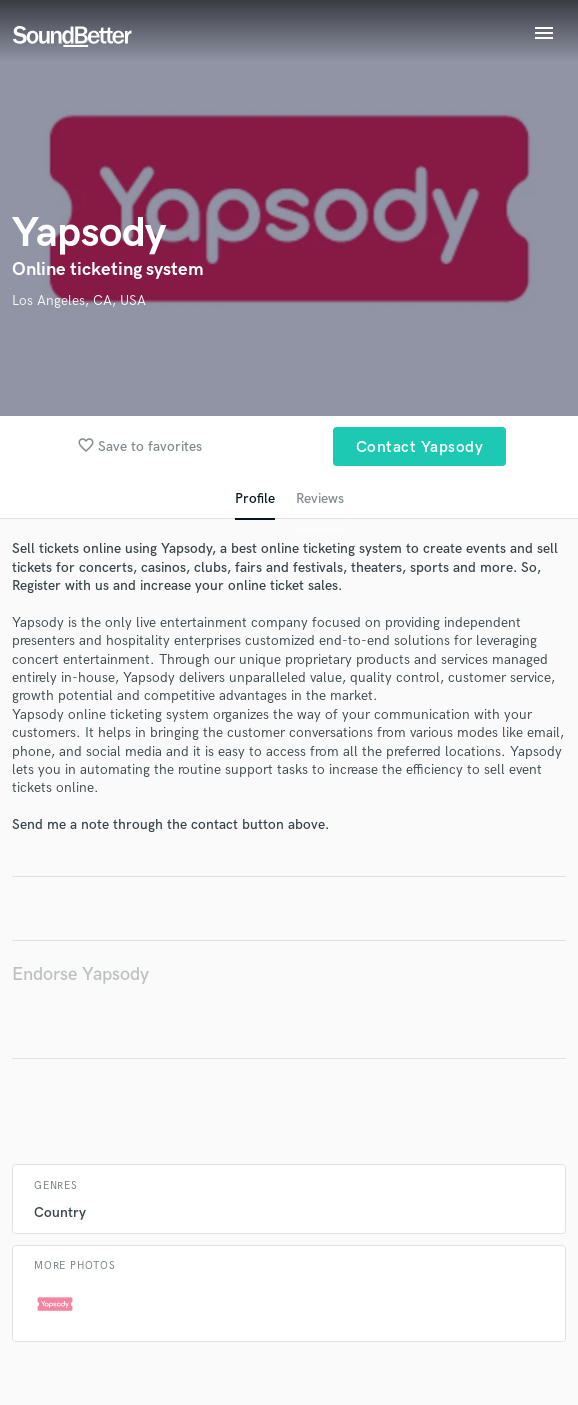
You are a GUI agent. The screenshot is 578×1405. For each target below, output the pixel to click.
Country (60, 1212)
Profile (255, 498)
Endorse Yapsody (80, 974)
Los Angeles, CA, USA (79, 300)
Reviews (320, 498)
